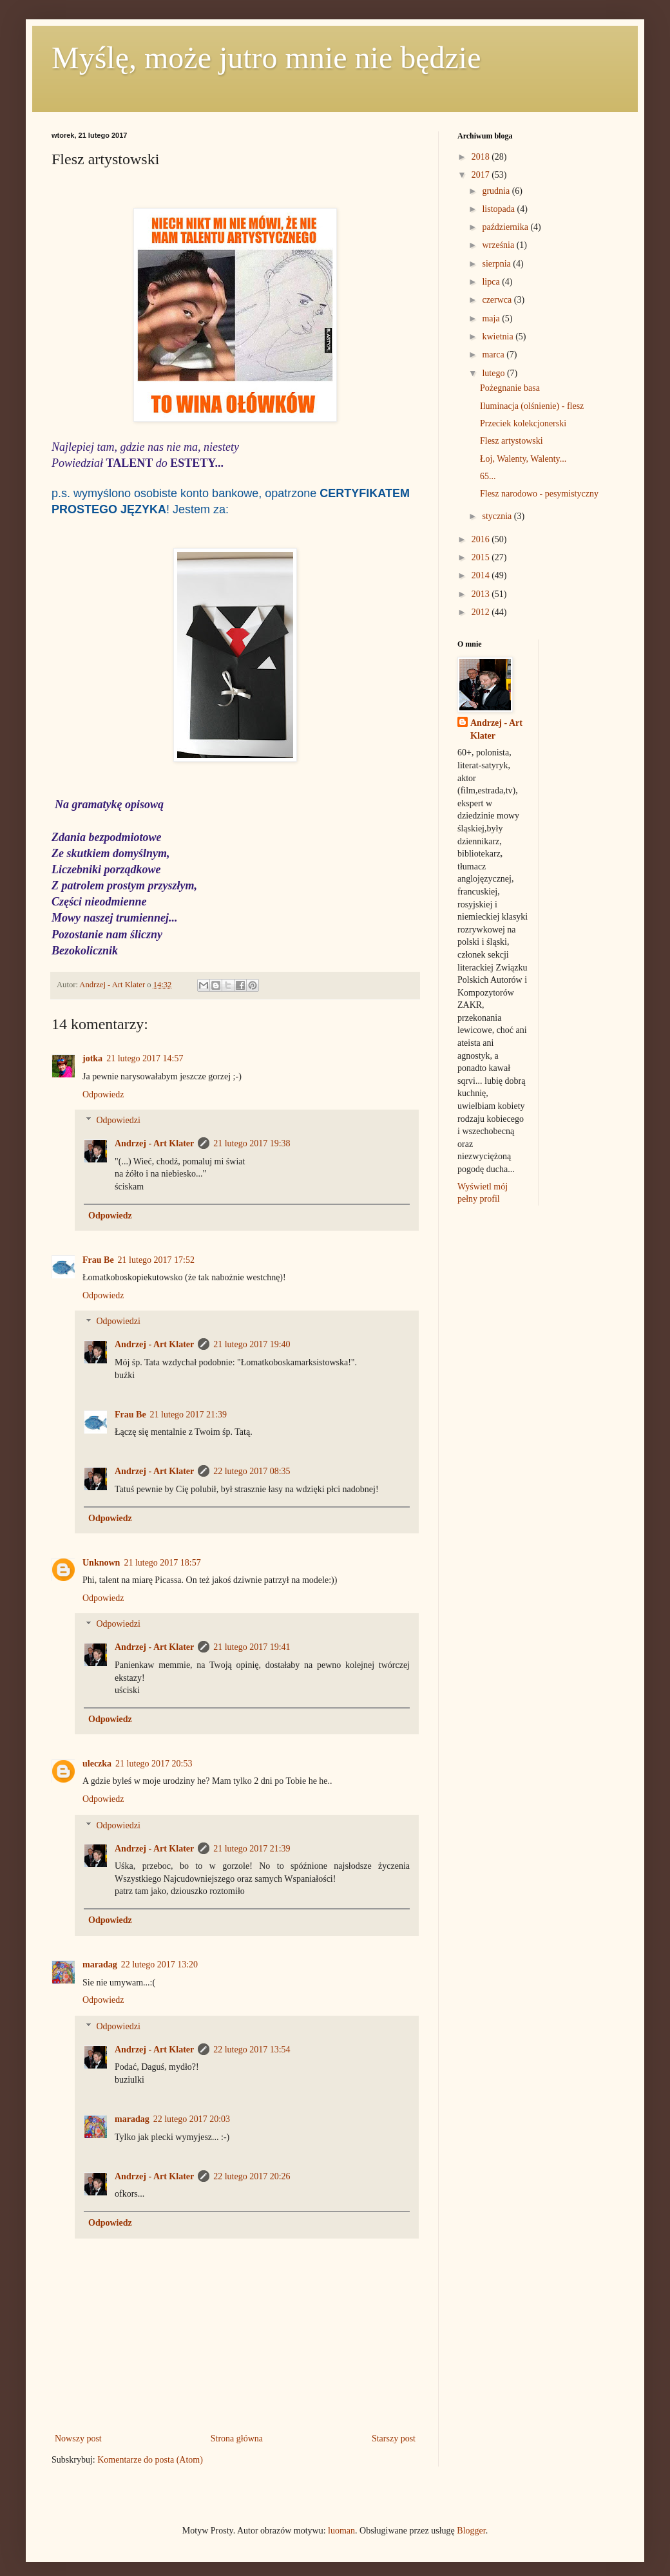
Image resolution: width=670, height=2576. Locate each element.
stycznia (497, 516)
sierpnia (497, 264)
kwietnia (498, 336)
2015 (482, 557)
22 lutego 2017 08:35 (251, 1471)
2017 (482, 175)
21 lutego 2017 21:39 (188, 1414)
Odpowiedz (103, 1094)
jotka (92, 1058)
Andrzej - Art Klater (154, 1143)
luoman (341, 2530)
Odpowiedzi (118, 1121)
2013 (482, 594)
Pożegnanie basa (510, 388)
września (499, 245)
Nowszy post (78, 2438)
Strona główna (237, 2438)
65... (488, 476)
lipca (492, 282)
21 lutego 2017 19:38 (251, 1143)
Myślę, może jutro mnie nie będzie (266, 58)
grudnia (497, 191)
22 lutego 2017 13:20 (159, 1964)
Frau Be (98, 1260)
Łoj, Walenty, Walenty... (523, 459)
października (506, 227)
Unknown (101, 1562)
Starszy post (394, 2438)
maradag (99, 1964)
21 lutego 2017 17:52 (156, 1260)
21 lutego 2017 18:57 (162, 1562)
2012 (482, 612)
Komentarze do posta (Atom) (150, 2460)
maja (492, 318)
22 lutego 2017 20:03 (191, 2119)
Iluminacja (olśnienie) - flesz (532, 406)
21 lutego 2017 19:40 (251, 1344)
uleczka (96, 1763)
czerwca (497, 300)
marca (494, 354)
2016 (482, 539)
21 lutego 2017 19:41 (251, 1647)
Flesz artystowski (511, 441)
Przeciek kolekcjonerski (523, 423)
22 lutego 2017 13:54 (251, 2049)
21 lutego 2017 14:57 (144, 1058)
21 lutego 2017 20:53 (153, 1763)
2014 (482, 575)
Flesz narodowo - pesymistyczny (539, 493)
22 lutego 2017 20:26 (251, 2176)
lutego (494, 373)
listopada (499, 209)
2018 (482, 157)
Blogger (471, 2530)
